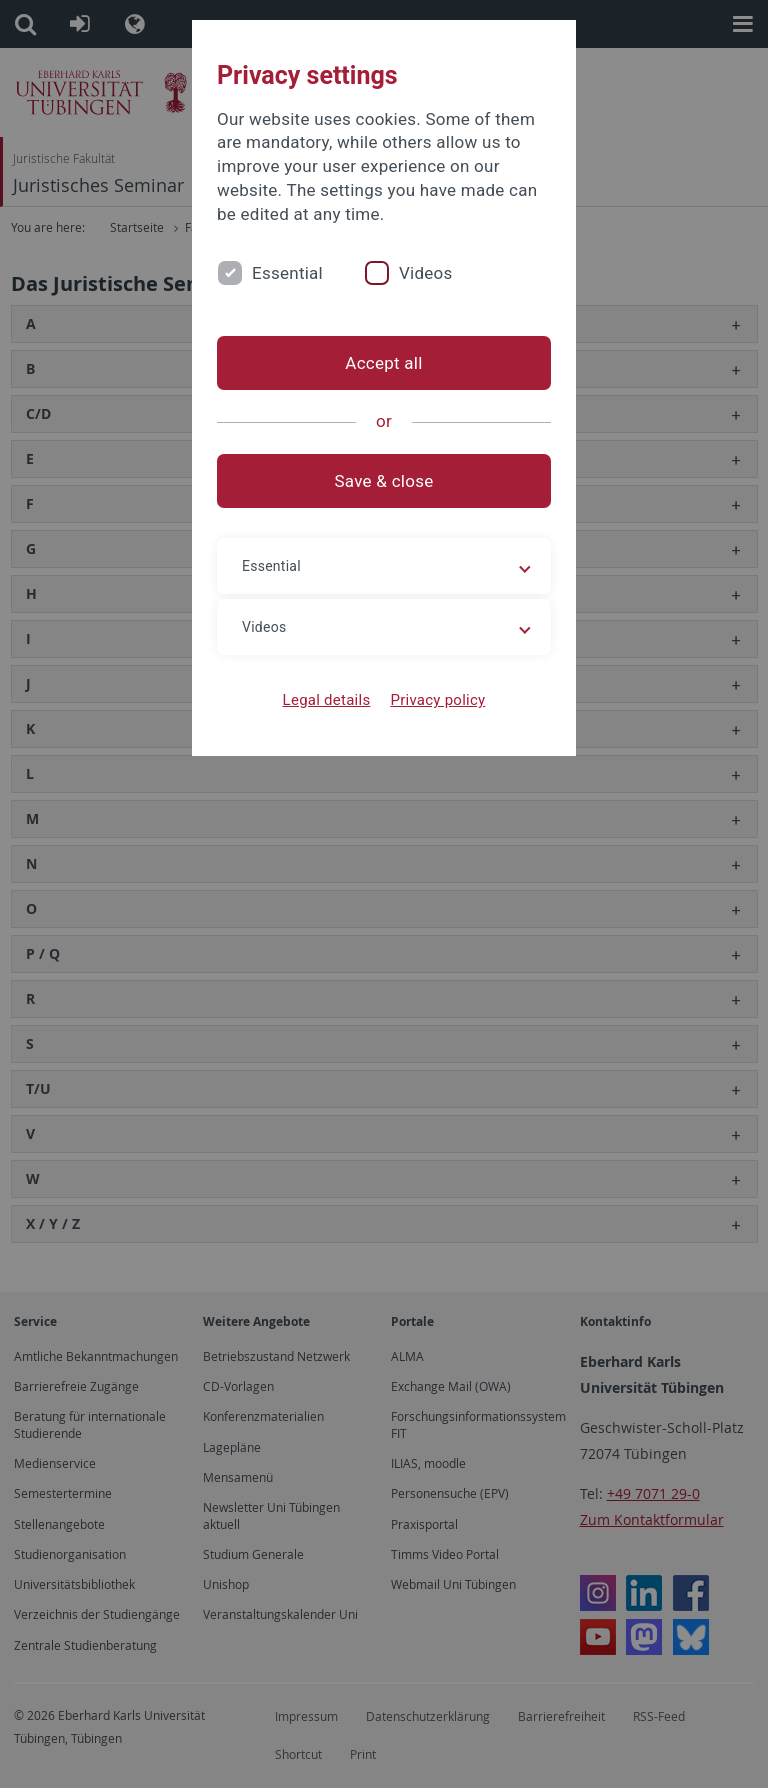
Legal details (327, 700)
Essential (287, 273)
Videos (426, 273)
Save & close (384, 481)
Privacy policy (437, 700)
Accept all (383, 363)
